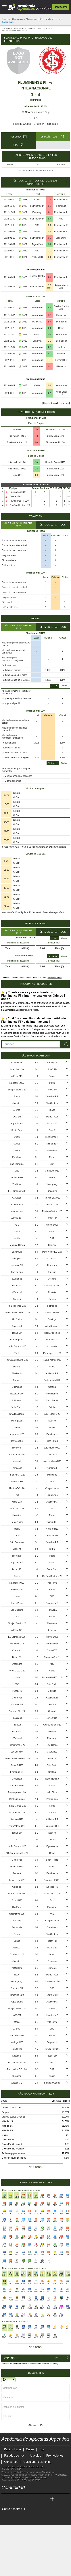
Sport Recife (52, 1400)
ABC (61, 218)
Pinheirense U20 (52, 1312)
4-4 (36, 2056)
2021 (24, 257)
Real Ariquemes (52, 1333)
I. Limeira (16, 1400)
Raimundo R (52, 1143)
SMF (18, 2469)
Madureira (52, 1150)
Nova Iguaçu (52, 1184)
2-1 (36, 1218)
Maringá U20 (52, 1225)
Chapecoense (52, 1488)
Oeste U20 (17, 429)
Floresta (52, 1292)
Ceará (17, 1150)
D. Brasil (17, 1110)
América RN (17, 1481)
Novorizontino (17, 1393)
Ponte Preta (52, 1116)
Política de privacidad (36, 2477)
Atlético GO (16, 1218)
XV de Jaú (17, 1292)
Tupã (16, 1353)
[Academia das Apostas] (11, 2499)
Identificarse (61, 6)
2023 (35, 117)
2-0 (49, 218)
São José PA (52, 1339)
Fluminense (52, 1434)
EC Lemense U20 (17, 1191)
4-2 (49, 347)
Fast (17, 1495)
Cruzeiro (52, 1272)
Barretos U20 (16, 1441)
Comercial (52, 1258)
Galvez (52, 1076)
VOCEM (17, 1116)
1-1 (49, 250)
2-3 (36, 1387)
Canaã (52, 1130)
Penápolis (17, 1258)
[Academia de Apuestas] (32, 2499)
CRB (17, 1170)
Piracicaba (52, 1265)
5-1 (36, 1279)
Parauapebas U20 (52, 1353)
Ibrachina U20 (17, 1069)
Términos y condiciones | (13, 2477)
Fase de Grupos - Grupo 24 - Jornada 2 (35, 123)
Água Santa (17, 1123)
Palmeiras (61, 315)
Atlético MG (37, 257)
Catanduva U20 (16, 1454)
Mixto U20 (52, 1123)
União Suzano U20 (17, 1346)
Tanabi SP (17, 1333)
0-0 (49, 231)
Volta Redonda (52, 1326)
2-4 (36, 1941)
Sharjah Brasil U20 (17, 1089)
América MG (17, 1177)
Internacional (35, 88)
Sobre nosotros (12, 2508)
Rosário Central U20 (37, 277)
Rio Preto (16, 1447)
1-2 (36, 1170)
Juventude (17, 1279)
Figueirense (52, 1393)
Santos (17, 1143)
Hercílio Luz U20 (52, 1198)
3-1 (49, 212)
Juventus (16, 1103)
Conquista (52, 1346)
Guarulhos (17, 1387)
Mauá (52, 1083)
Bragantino (61, 238)
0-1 (49, 206)
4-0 (49, 277)
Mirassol (61, 353)
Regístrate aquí (36, 2466)
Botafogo (52, 1319)
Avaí (52, 1481)
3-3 (49, 225)
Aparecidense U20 (17, 1306)
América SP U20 (17, 1475)
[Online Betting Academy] (25, 2499)
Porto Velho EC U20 (52, 1252)
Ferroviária (17, 1468)
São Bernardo (17, 1164)
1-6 (36, 1272)
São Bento (17, 1373)
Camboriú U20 (52, 1170)
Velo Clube (16, 1407)
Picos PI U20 (52, 1441)
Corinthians (16, 1062)
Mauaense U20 (16, 1083)
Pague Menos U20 (61, 286)
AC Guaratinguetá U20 (17, 1360)
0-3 (49, 334)
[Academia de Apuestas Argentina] (4, 2499)
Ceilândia (52, 1454)
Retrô (52, 1177)
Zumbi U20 (52, 1062)
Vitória (52, 1366)
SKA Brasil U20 (16, 1414)
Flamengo (61, 206)
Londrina (37, 341)
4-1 (36, 1826)
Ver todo (35, 2167)
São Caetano (52, 1103)
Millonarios (61, 366)
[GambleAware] (10, 2514)
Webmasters (48, 2472)
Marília (17, 1238)
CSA (52, 1164)
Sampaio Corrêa (17, 1245)
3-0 (36, 1252)
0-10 (36, 1839)
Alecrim (52, 1279)
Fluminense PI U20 (55, 429)
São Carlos (16, 1319)
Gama (17, 1427)
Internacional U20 (55, 436)
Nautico (52, 1420)
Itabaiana (52, 1245)
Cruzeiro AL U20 (52, 1285)
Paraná (16, 1366)
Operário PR (52, 1096)
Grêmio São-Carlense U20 (17, 1312)
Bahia (37, 231)
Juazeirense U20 (52, 1447)
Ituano (52, 1110)
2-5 (36, 2049)
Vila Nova (17, 1184)
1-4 (36, 1312)
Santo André (17, 1204)
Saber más (7, 22)
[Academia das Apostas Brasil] (18, 2499)
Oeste (37, 199)
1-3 (36, 436)
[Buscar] (65, 1044)
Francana (17, 1285)
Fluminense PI (32, 82)
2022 (24, 206)
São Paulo (17, 1252)
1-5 (36, 2015)
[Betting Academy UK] (45, 2499)
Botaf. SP (52, 1218)
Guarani (17, 1299)
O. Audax (16, 1198)
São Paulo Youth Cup (35, 112)
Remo (61, 328)
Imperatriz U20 (17, 1434)
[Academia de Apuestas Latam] (39, 2499)
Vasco (17, 1231)
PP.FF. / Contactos (57, 2475)
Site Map (5, 2469)
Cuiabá (52, 1407)
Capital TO (52, 1231)
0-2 (49, 315)
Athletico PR (52, 1373)
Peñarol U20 (61, 360)
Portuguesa (16, 1420)
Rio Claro (52, 1089)
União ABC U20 (16, 1488)
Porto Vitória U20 (52, 1380)
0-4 (49, 244)
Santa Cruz (16, 1130)
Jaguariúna (37, 244)
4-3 (36, 1765)
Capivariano (17, 1272)
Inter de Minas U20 (52, 1461)
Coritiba (52, 1387)
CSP (52, 1238)
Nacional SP (17, 1265)
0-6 (36, 1434)
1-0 (49, 199)
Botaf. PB (52, 1069)
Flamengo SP (17, 1339)
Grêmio (52, 1299)
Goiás (52, 1427)
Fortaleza (16, 1157)
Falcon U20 (52, 1204)
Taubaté (17, 1380)
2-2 (49, 285)
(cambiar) (54, 2364)
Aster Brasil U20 (61, 393)
